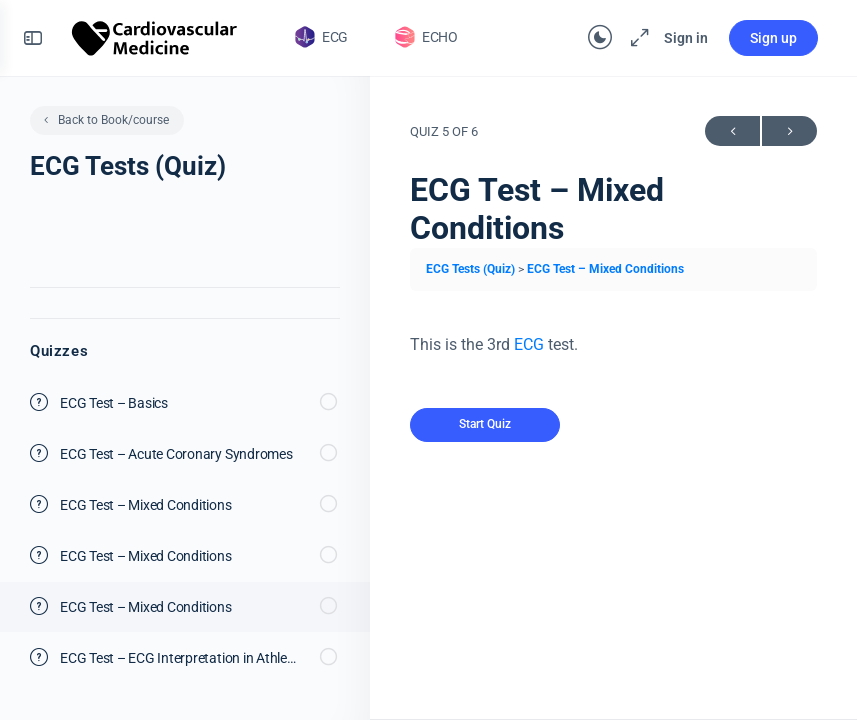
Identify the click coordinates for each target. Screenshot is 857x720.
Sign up (772, 38)
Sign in (685, 38)
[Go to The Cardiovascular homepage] (156, 36)
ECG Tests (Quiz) (472, 269)
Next (789, 131)
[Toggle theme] (599, 38)
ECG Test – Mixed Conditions (605, 269)
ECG (529, 344)
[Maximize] (635, 38)
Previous (732, 131)
